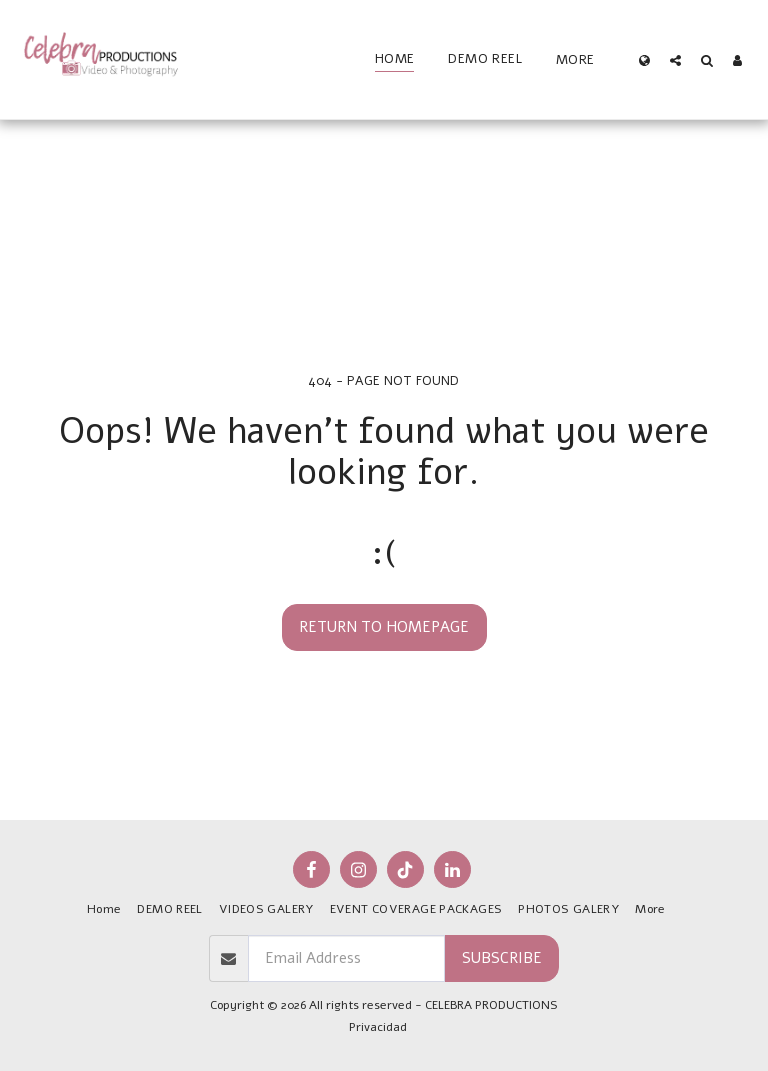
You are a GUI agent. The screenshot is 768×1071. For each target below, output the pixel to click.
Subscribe (502, 958)
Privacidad (378, 1027)
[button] (675, 60)
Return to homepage (384, 627)
